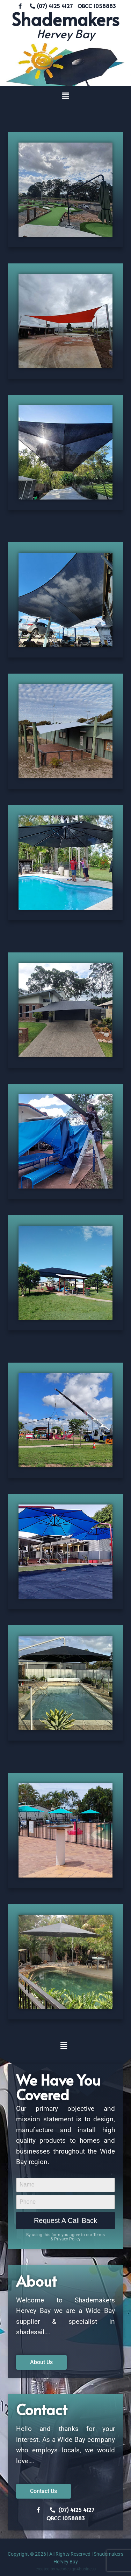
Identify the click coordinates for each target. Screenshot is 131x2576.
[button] (65, 96)
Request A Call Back (65, 2220)
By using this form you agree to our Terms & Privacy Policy (65, 2236)
